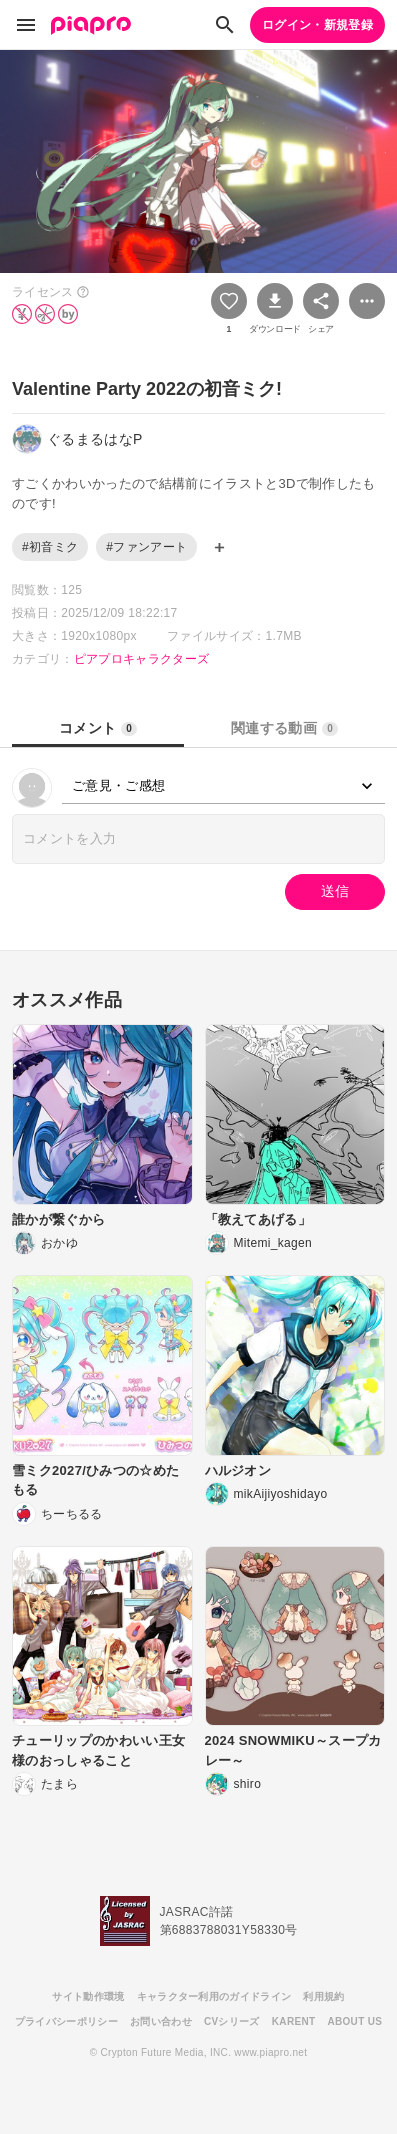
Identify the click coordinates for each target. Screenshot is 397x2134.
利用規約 (323, 1996)
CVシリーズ (232, 2021)
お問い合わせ (161, 2021)
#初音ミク (50, 547)
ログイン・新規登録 (317, 25)
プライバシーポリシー (66, 2021)
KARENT (294, 2021)
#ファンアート (146, 547)
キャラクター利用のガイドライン (214, 1996)
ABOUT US (354, 2021)
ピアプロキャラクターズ (142, 659)
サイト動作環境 (88, 1996)
